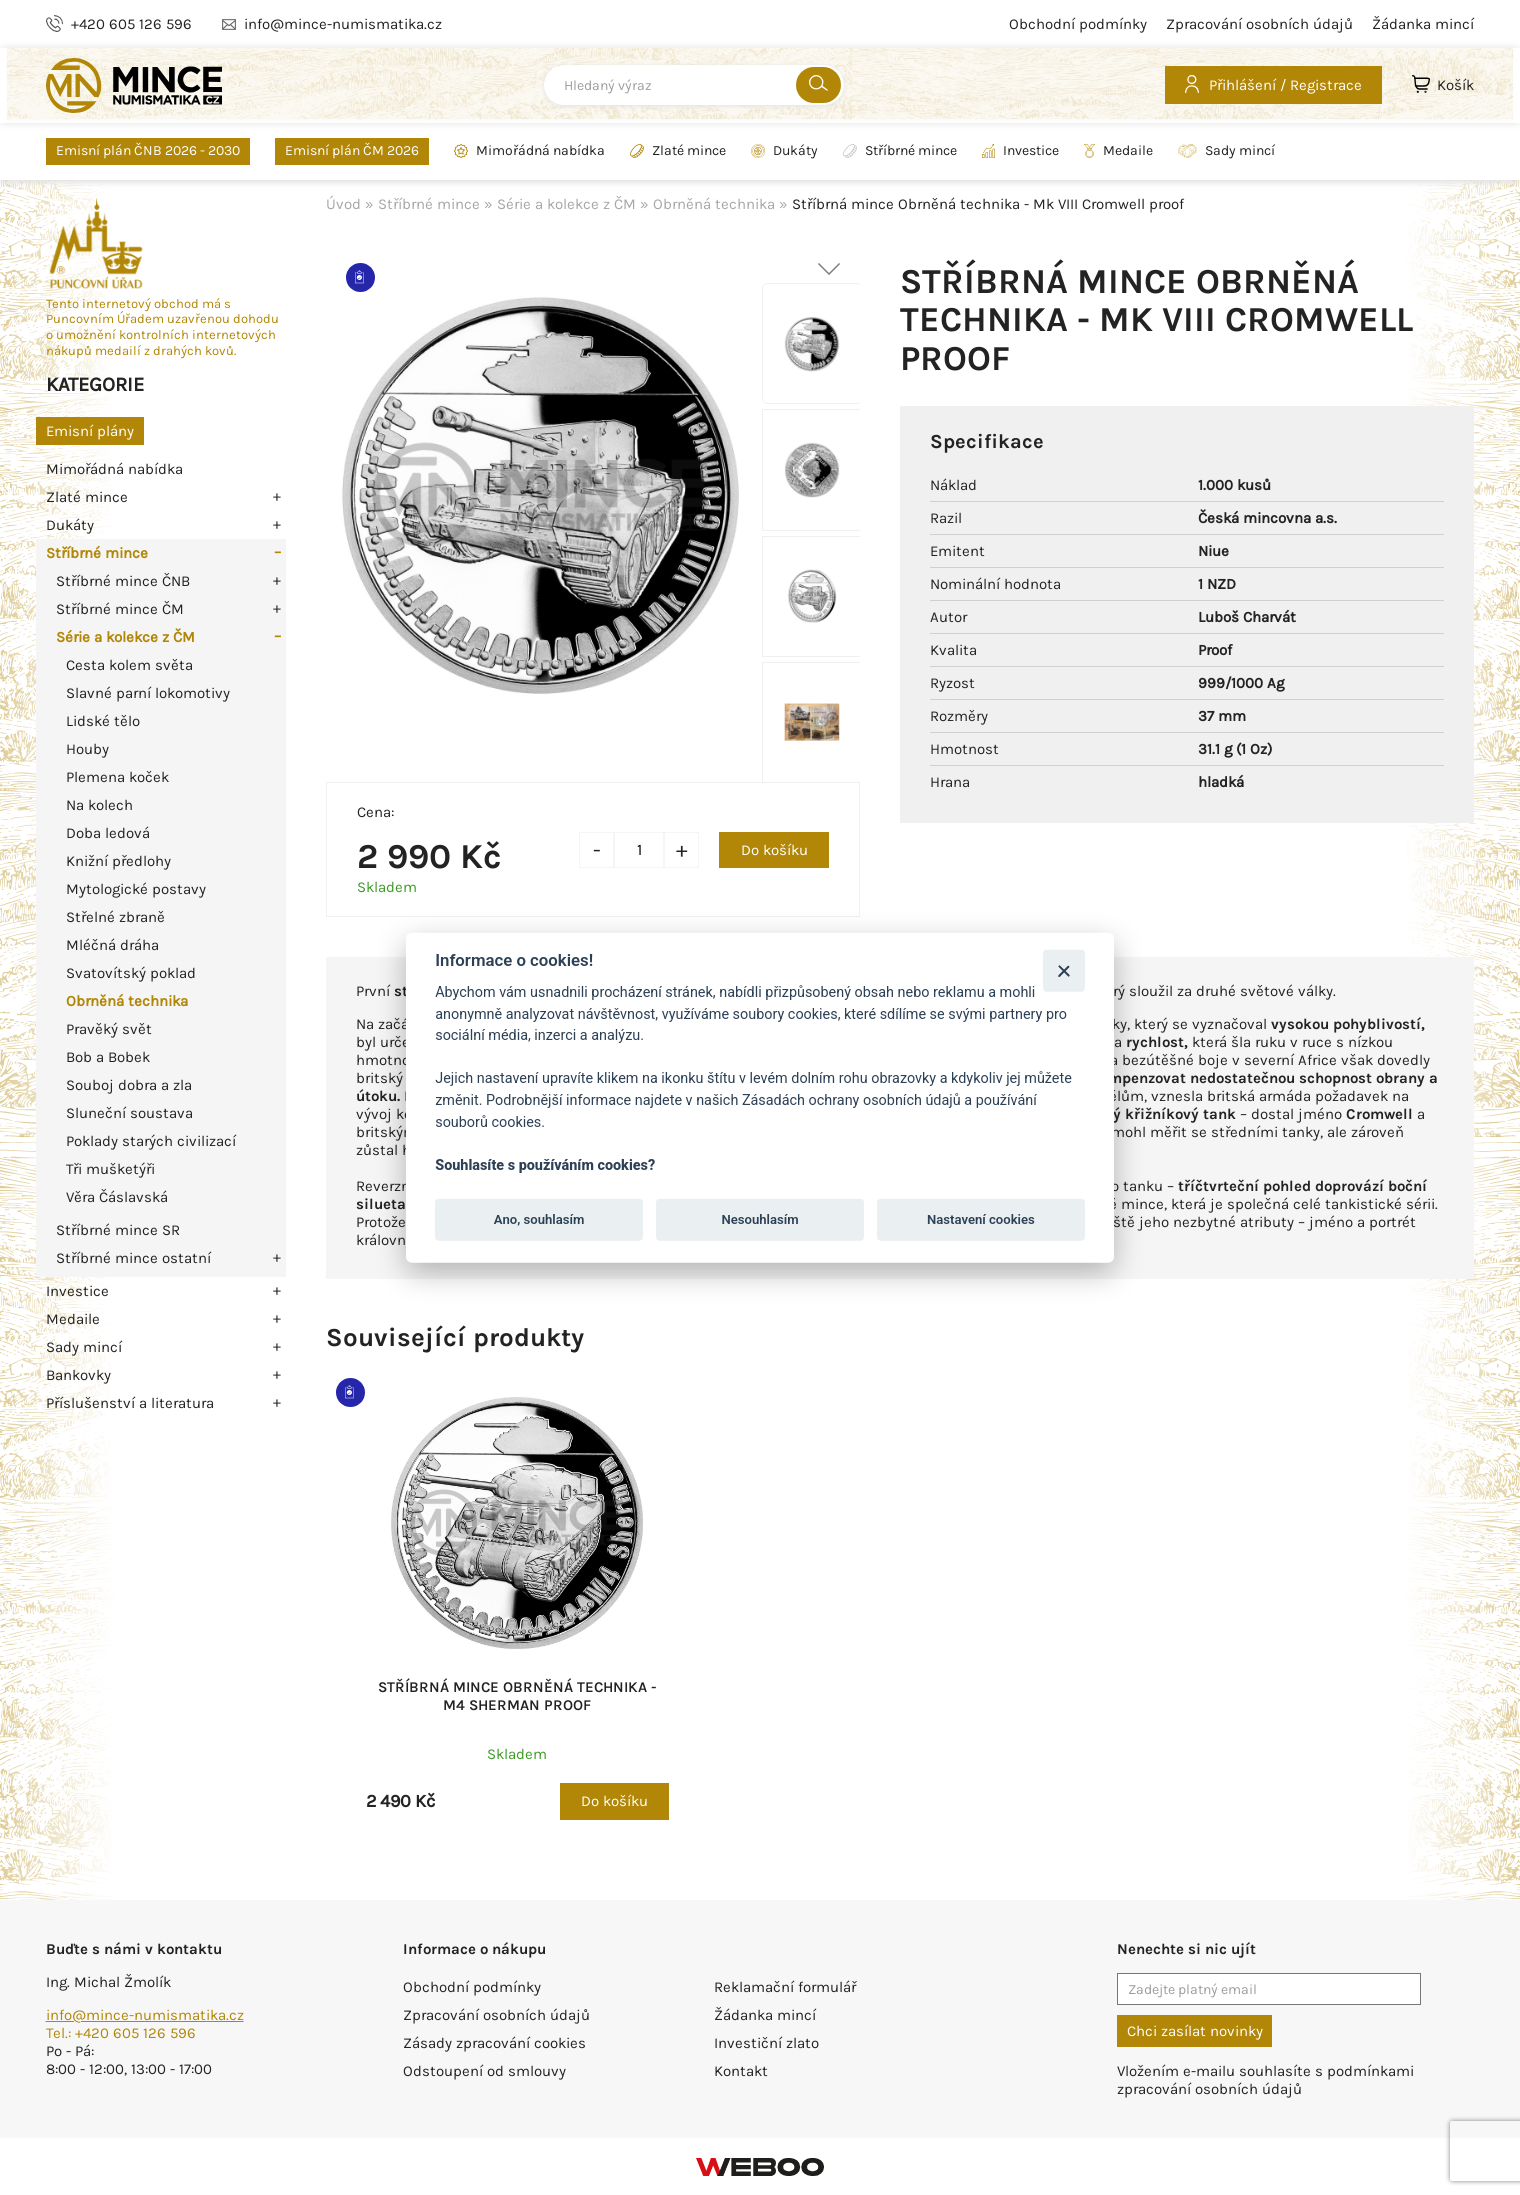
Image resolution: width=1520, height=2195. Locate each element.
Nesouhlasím (759, 1219)
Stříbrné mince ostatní (133, 1258)
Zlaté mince (678, 151)
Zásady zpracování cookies (494, 2043)
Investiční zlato (766, 2043)
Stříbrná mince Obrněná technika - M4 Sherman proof (517, 1696)
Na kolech (99, 805)
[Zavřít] (1063, 970)
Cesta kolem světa (129, 665)
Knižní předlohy (118, 861)
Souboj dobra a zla (129, 1085)
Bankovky (78, 1375)
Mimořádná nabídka (529, 151)
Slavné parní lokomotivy (148, 693)
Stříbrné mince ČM (120, 609)
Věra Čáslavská (117, 1197)
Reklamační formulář (785, 1987)
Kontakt (741, 2071)
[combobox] (694, 85)
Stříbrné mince (900, 151)
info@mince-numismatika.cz (145, 2015)
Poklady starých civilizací (151, 1141)
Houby (87, 749)
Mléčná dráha (112, 945)
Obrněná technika (127, 1001)
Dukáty (784, 151)
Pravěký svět (109, 1029)
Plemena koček (117, 777)
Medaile (1118, 151)
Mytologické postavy (136, 889)
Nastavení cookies (981, 1219)
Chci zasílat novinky (1195, 2031)
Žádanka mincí (1423, 24)
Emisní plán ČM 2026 (352, 150)
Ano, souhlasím (539, 1219)
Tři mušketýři (110, 1169)
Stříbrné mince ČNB (123, 581)
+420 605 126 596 (131, 24)
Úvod (343, 204)
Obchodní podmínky (1078, 24)
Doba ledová (108, 833)
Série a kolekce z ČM (125, 637)
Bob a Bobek (108, 1057)
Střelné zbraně (115, 917)
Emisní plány (90, 431)
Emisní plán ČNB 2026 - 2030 (148, 150)
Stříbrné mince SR (118, 1230)
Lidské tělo (103, 721)
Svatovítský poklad (131, 973)
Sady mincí (1226, 151)
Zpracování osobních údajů (1259, 24)
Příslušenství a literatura (130, 1403)
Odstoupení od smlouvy (484, 2071)
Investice (1020, 151)
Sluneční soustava (129, 1113)
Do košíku (774, 850)
